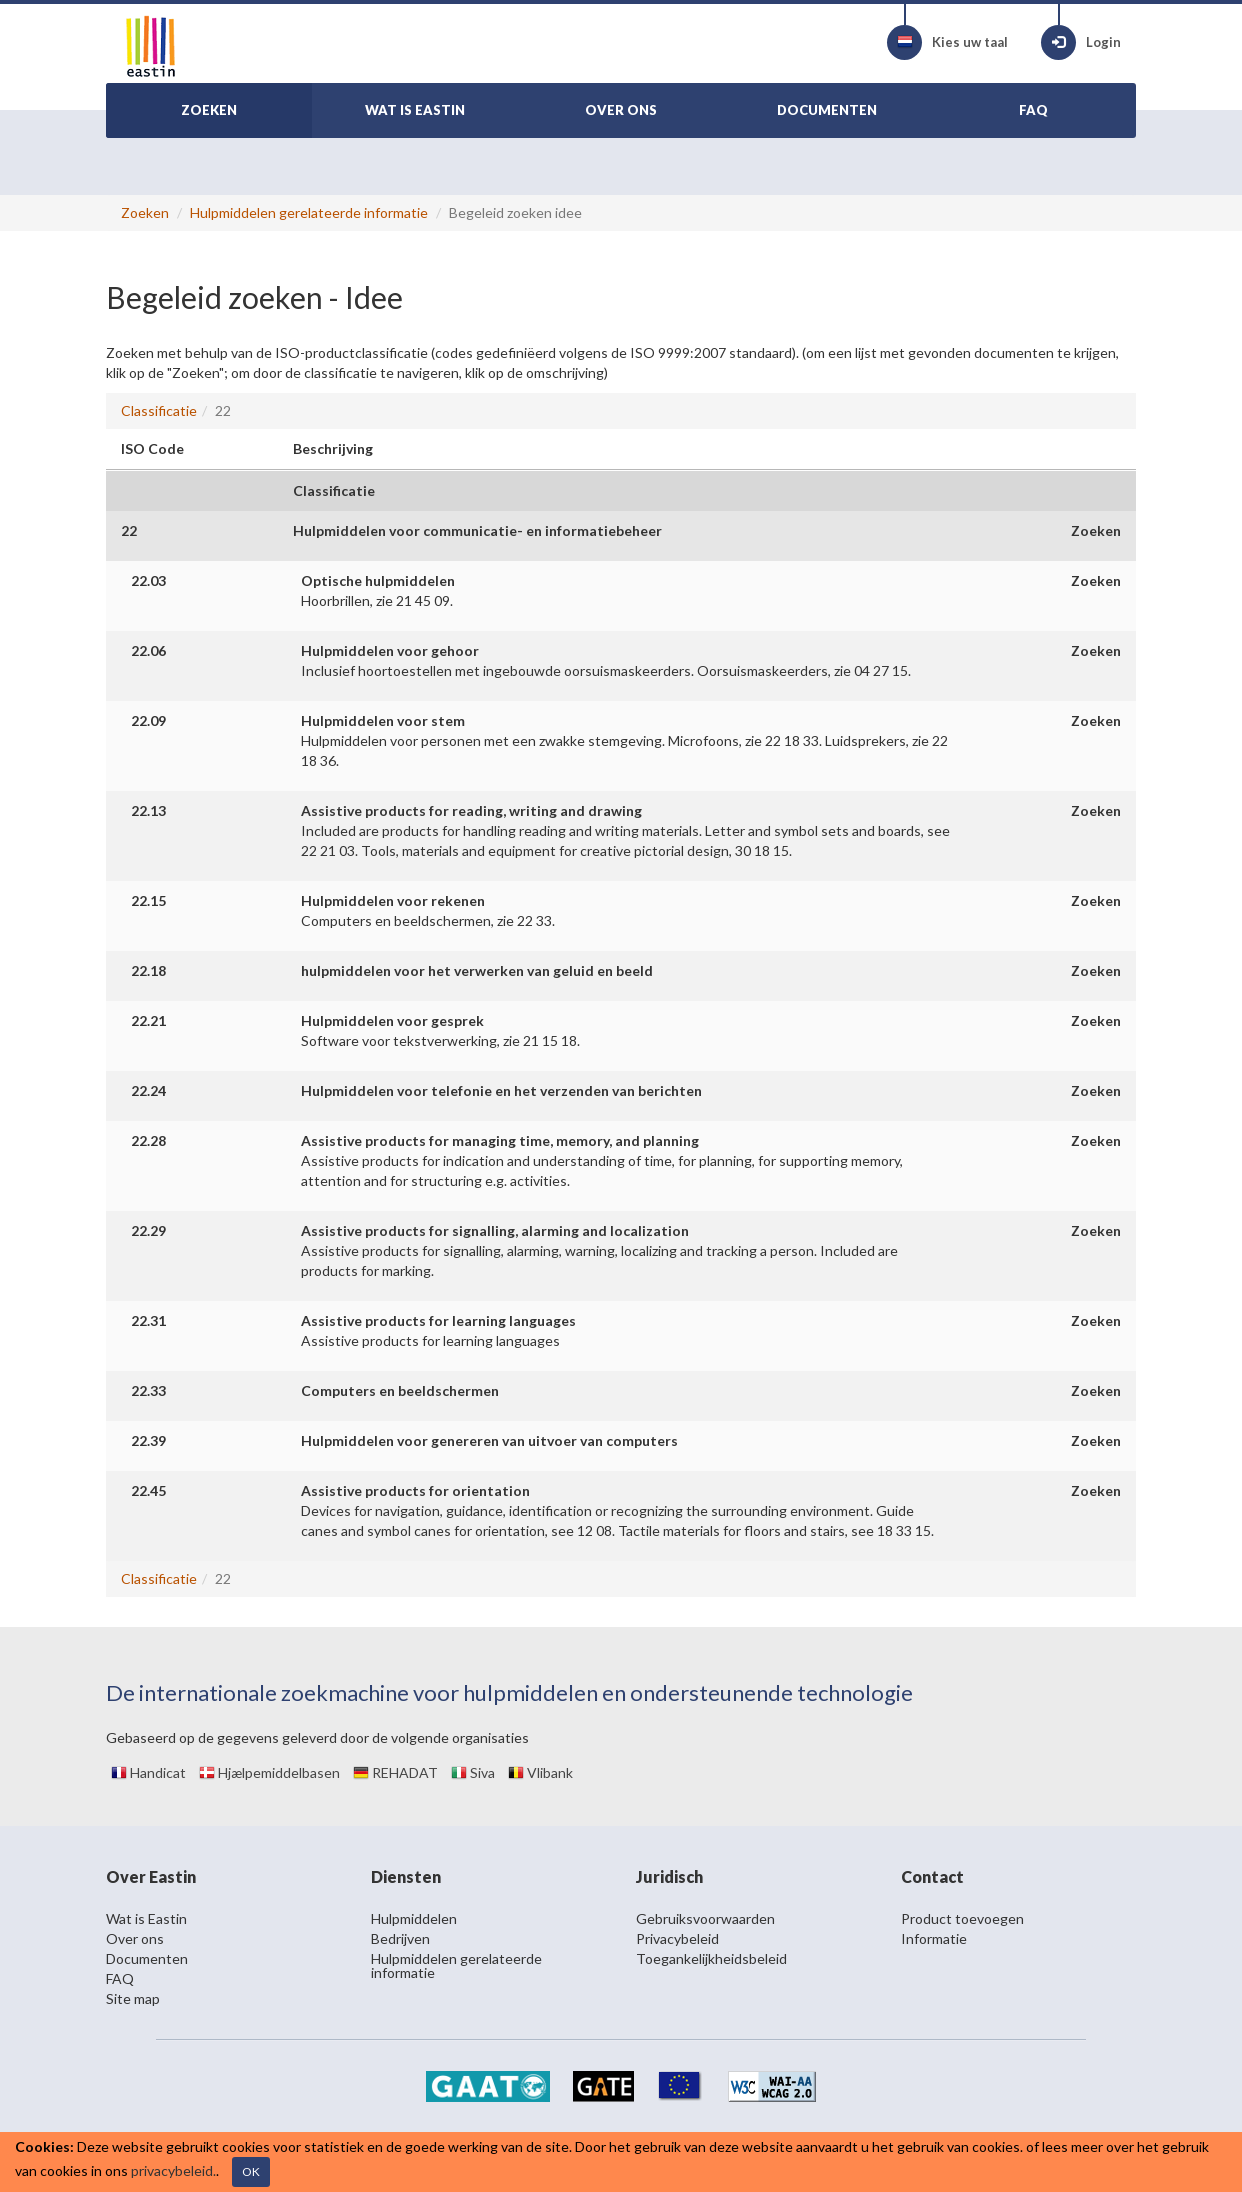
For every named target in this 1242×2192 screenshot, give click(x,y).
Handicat (148, 1772)
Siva (473, 1772)
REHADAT (395, 1772)
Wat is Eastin (146, 1918)
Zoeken (145, 212)
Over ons (135, 1938)
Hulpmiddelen (414, 1918)
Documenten (147, 1958)
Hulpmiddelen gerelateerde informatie (309, 212)
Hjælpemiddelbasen (269, 1772)
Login (1081, 42)
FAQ (120, 1978)
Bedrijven (400, 1938)
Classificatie (159, 410)
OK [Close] (251, 2171)
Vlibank (540, 1772)
